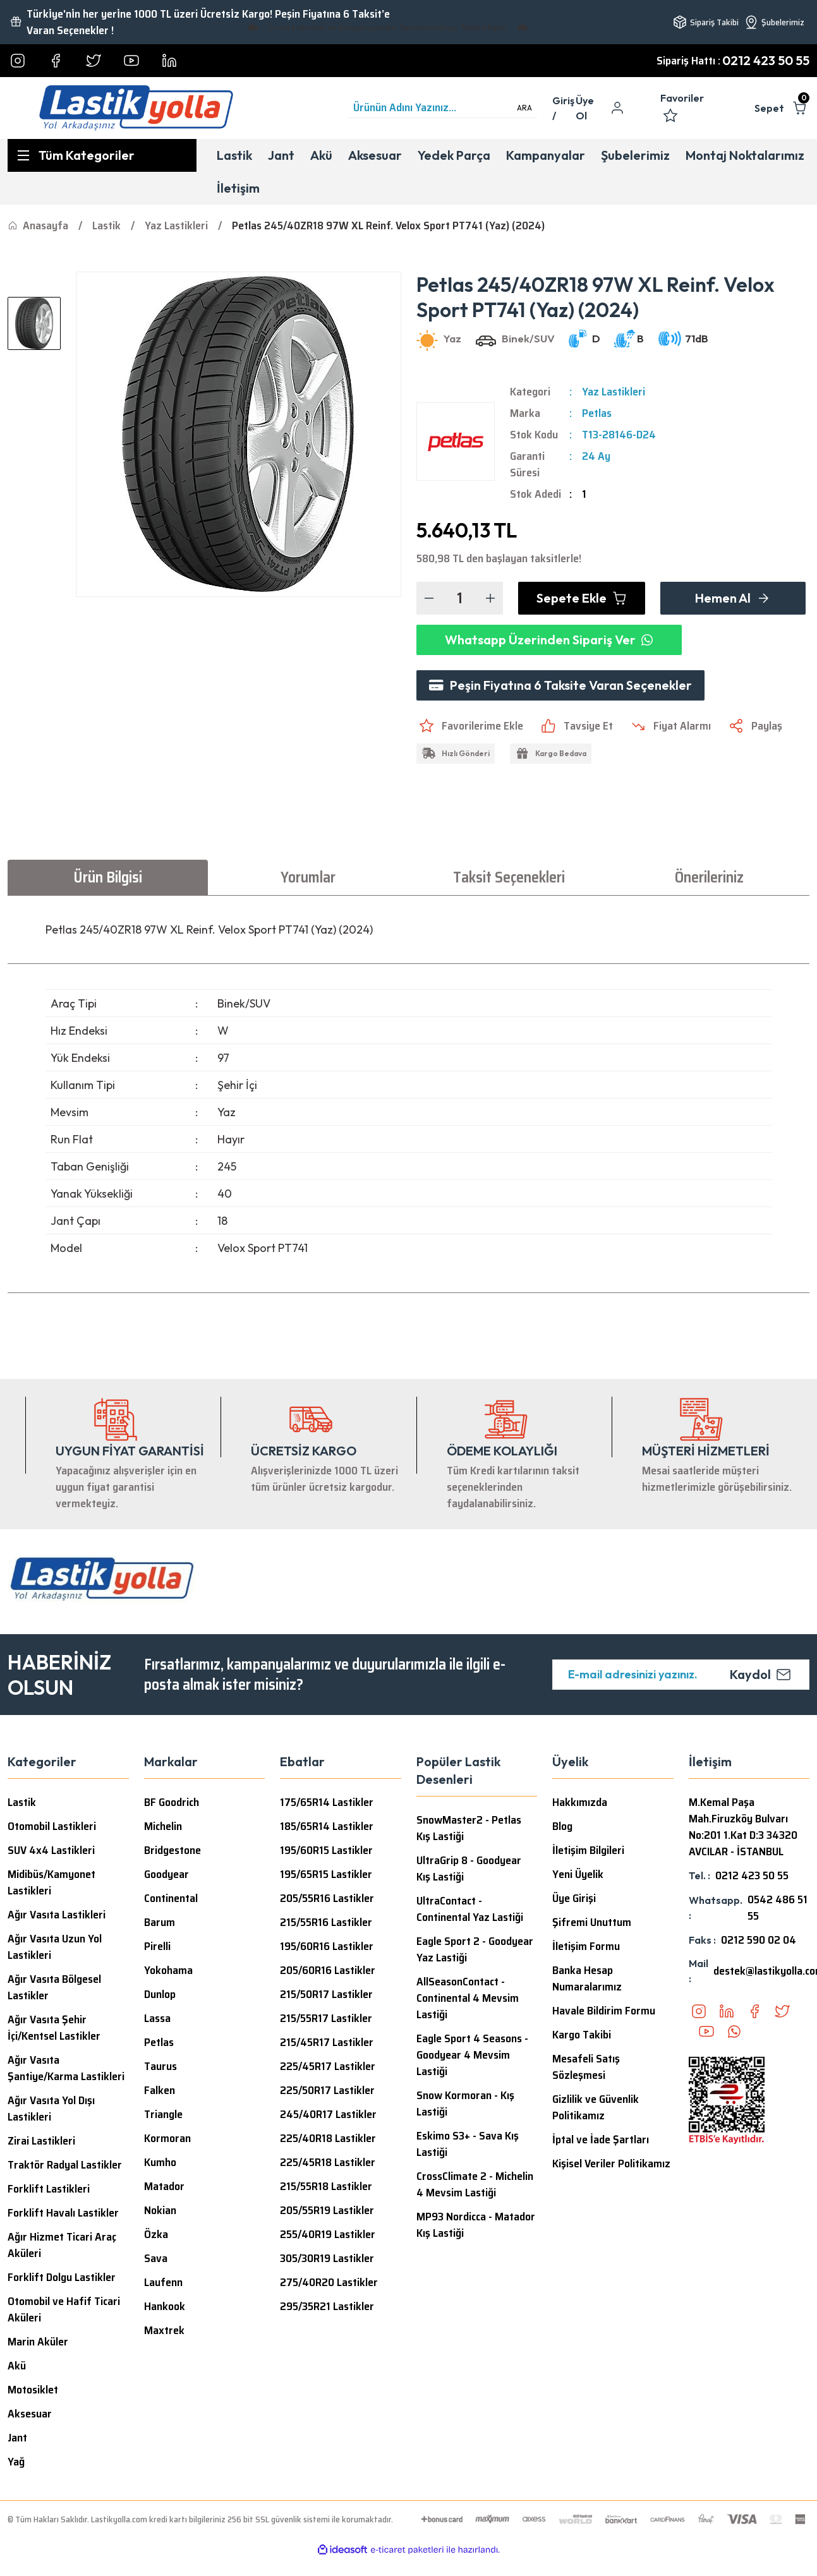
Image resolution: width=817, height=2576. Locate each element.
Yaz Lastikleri (613, 391)
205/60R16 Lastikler (327, 1970)
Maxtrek (164, 2330)
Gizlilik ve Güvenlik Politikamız (595, 2107)
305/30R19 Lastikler (327, 2258)
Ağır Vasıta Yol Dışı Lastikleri (51, 2108)
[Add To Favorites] (469, 726)
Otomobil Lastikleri (52, 1826)
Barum (159, 1922)
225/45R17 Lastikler (327, 2066)
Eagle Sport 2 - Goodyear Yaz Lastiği (474, 1949)
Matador (164, 2186)
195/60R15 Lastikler (326, 1850)
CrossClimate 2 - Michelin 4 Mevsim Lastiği (474, 2184)
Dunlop (160, 1994)
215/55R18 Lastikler (326, 2186)
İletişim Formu (586, 1946)
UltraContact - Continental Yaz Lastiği (469, 1909)
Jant (17, 2437)
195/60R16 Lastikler (326, 1946)
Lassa (157, 2018)
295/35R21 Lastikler (327, 2306)
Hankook (164, 2306)
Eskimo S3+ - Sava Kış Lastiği (467, 2144)
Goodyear (166, 1874)
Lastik (22, 1802)
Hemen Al (733, 598)
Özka (156, 2234)
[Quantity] (460, 598)
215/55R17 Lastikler (326, 2018)
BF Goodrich (171, 1802)
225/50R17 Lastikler (327, 2090)
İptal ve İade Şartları (600, 2139)
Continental (171, 1898)
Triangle (163, 2114)
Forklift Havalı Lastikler (63, 2213)
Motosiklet (33, 2389)
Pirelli (157, 1946)
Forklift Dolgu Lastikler (62, 2277)
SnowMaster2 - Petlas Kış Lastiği (468, 1828)
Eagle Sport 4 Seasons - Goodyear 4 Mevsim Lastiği (472, 2054)
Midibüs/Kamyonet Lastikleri (51, 1882)
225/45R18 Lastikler (327, 2162)
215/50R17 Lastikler (326, 1994)
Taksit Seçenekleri (509, 877)
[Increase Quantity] (490, 598)
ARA (524, 107)
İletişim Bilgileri (588, 1850)
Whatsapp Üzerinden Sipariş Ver (549, 639)
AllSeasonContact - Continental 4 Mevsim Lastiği (467, 1998)
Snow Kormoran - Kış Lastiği (465, 2103)
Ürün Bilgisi (107, 877)
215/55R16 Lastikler (326, 1922)
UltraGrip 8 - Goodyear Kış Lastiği (468, 1868)
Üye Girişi (574, 1898)
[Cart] (781, 108)
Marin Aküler (38, 2341)
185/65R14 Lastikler (326, 1826)
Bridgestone (172, 1850)
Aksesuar (30, 2413)
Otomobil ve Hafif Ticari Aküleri (64, 2309)
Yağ (16, 2461)
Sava (155, 2258)
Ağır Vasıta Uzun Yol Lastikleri (55, 1946)
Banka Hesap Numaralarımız (587, 1978)
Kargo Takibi (581, 2034)
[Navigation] (102, 155)
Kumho (160, 2162)
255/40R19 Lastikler (327, 2234)
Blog (562, 1826)
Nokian (160, 2210)
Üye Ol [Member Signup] (585, 108)
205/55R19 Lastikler (327, 2210)
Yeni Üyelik (577, 1874)
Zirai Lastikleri (41, 2141)
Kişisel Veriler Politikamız (611, 2163)
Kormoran (167, 2138)
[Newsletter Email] (680, 1674)
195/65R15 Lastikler (326, 1874)
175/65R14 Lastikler (326, 1802)
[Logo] (136, 108)
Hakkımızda (579, 1802)
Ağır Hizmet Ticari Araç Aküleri (62, 2245)
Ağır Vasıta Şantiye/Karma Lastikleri (66, 2068)
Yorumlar (308, 877)
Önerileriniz (709, 877)
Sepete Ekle (581, 598)
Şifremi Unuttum (591, 1922)
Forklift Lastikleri (49, 2189)
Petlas (597, 413)
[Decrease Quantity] (429, 598)
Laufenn (163, 2282)
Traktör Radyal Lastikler (65, 2165)
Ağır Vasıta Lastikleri (57, 1914)
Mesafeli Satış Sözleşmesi (586, 2066)
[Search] (442, 108)
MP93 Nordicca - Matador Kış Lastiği (475, 2224)
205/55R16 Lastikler (327, 1898)
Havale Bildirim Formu (603, 2010)
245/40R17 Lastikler (328, 2114)
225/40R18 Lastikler (328, 2138)
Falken (159, 2090)
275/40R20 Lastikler (329, 2282)
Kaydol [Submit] (760, 1674)
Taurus (160, 2066)
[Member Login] (564, 108)
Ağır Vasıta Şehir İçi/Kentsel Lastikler (54, 2027)
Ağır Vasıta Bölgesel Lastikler (54, 1987)
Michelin (163, 1826)
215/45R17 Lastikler (326, 2042)
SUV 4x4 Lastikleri (51, 1850)
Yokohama (168, 1970)
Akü (17, 2365)
